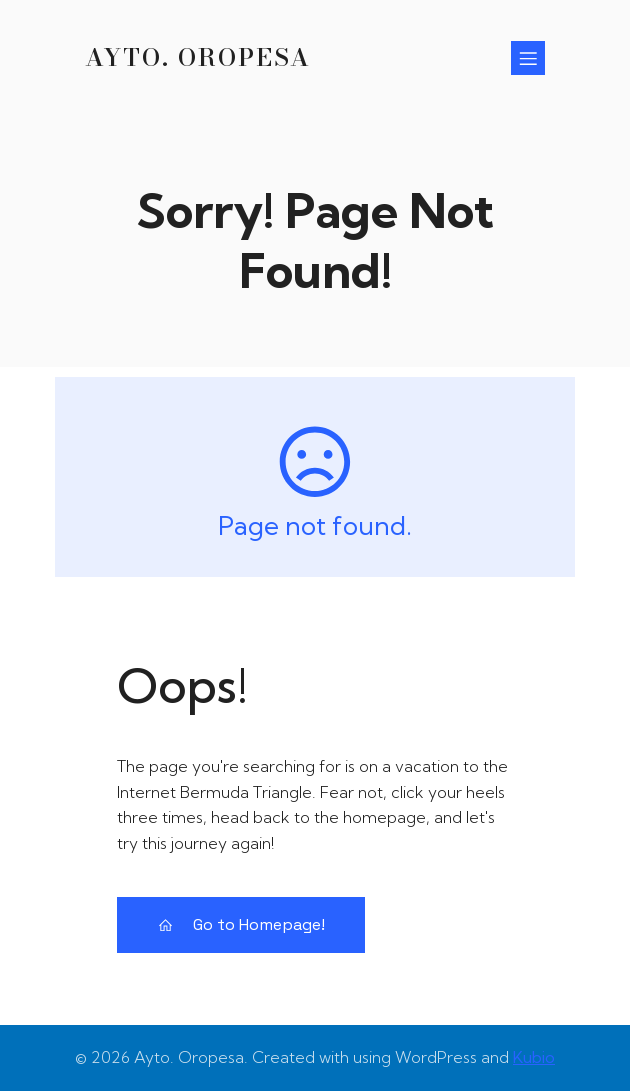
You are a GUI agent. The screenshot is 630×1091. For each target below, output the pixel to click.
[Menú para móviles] (528, 58)
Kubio (534, 1057)
